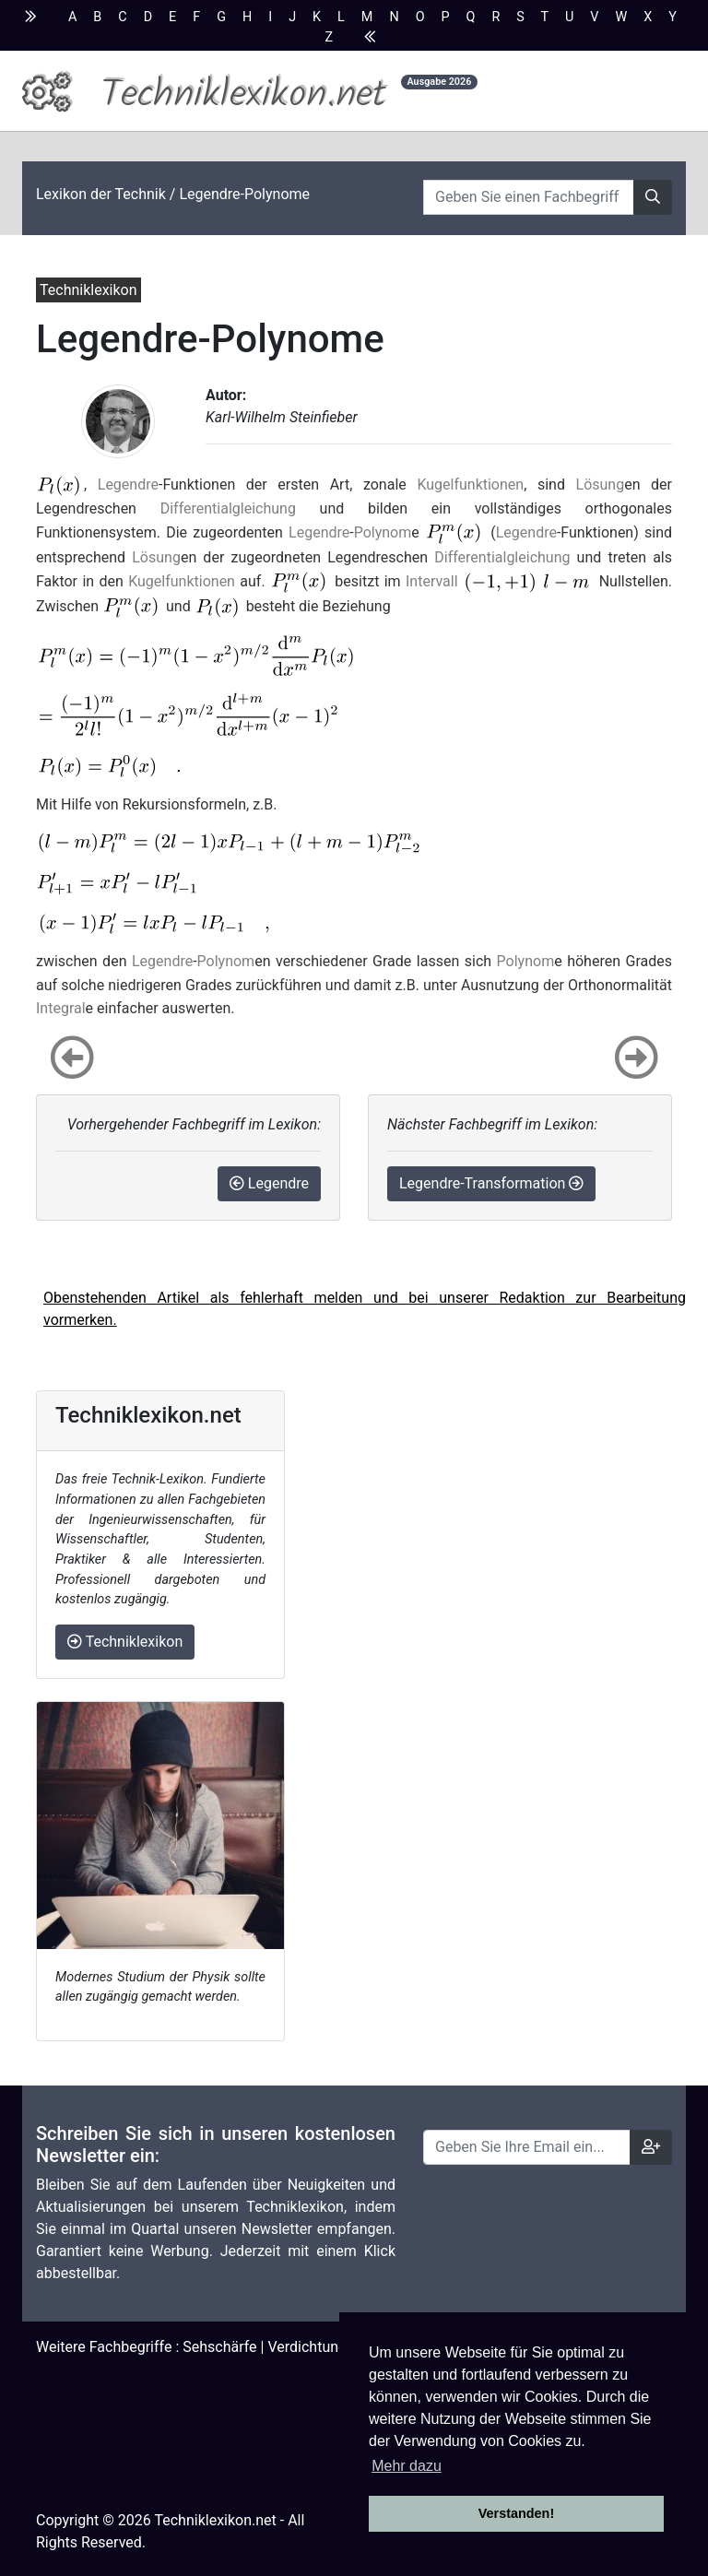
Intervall (432, 581)
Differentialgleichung (228, 508)
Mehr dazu (407, 2466)
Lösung (600, 484)
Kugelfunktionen (470, 484)
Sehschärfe (219, 2347)
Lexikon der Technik (101, 194)
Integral (61, 1008)
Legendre (128, 484)
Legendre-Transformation (491, 1183)
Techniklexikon (125, 1641)
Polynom (383, 532)
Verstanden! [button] (516, 2513)
